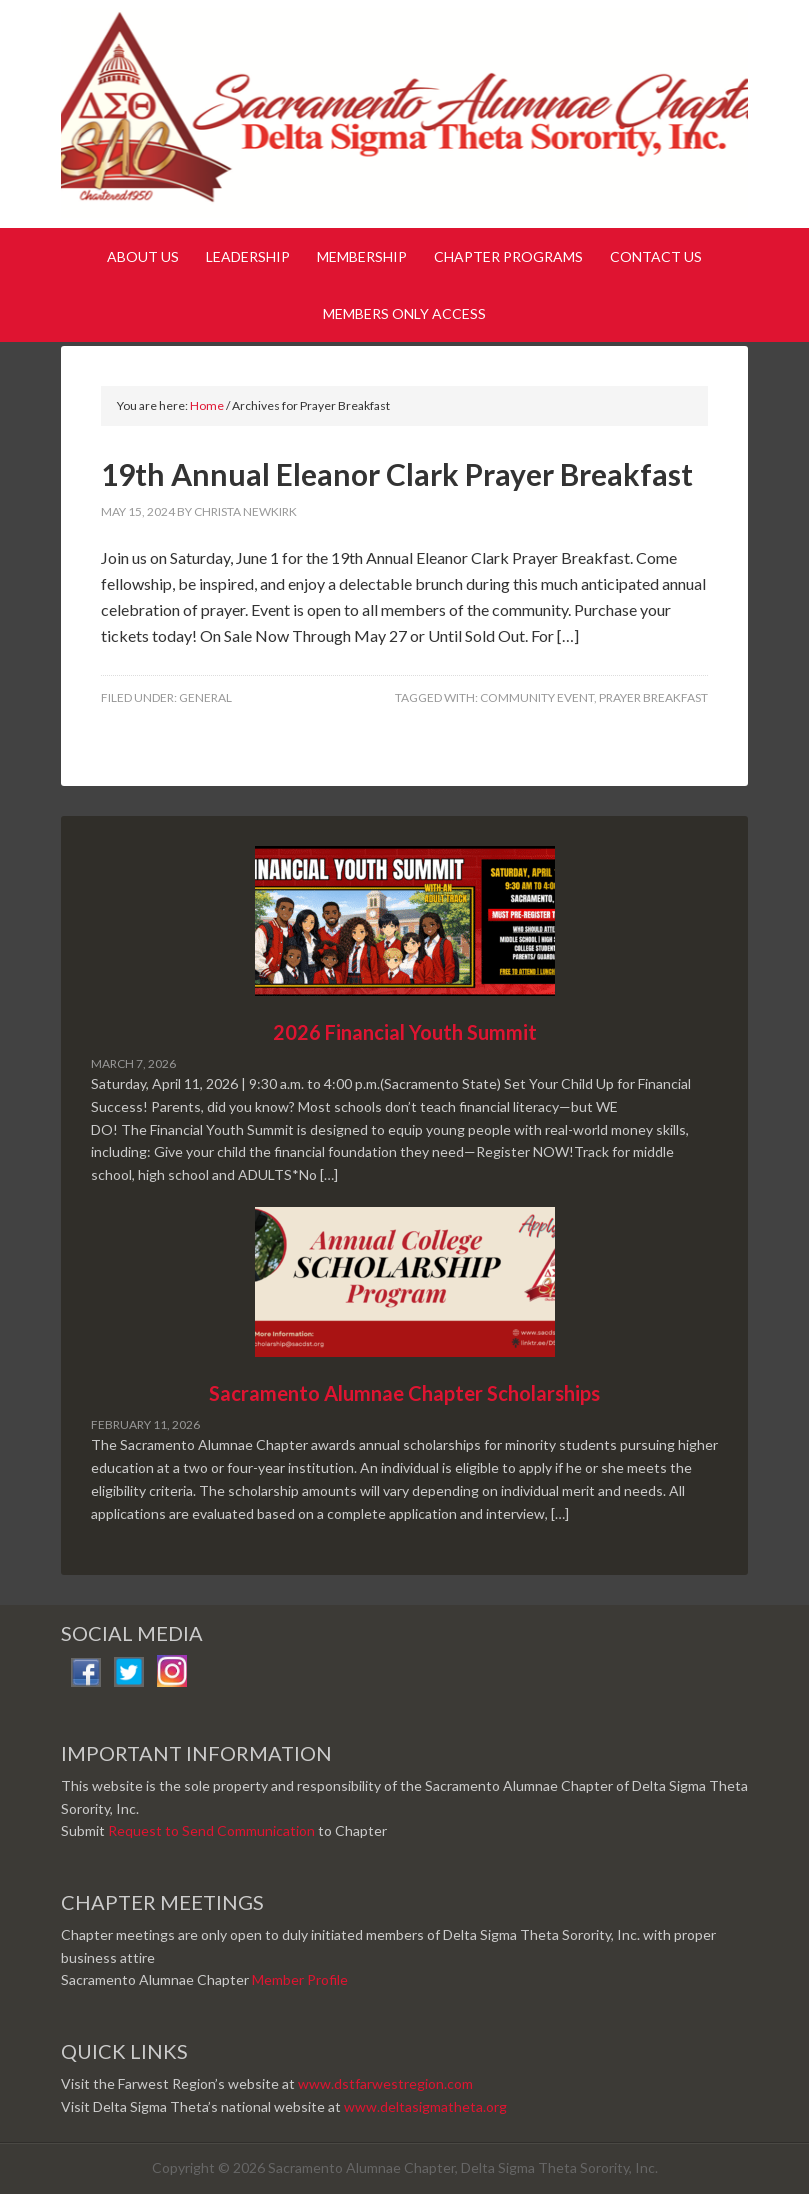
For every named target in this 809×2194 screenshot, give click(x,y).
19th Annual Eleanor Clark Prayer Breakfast (397, 474)
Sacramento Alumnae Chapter (404, 118)
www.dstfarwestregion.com (385, 2083)
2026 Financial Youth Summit (405, 1032)
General (205, 697)
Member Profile (300, 1979)
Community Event (537, 697)
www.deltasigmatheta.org (425, 2106)
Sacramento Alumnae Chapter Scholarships (404, 1393)
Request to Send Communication (211, 1830)
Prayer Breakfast (653, 697)
